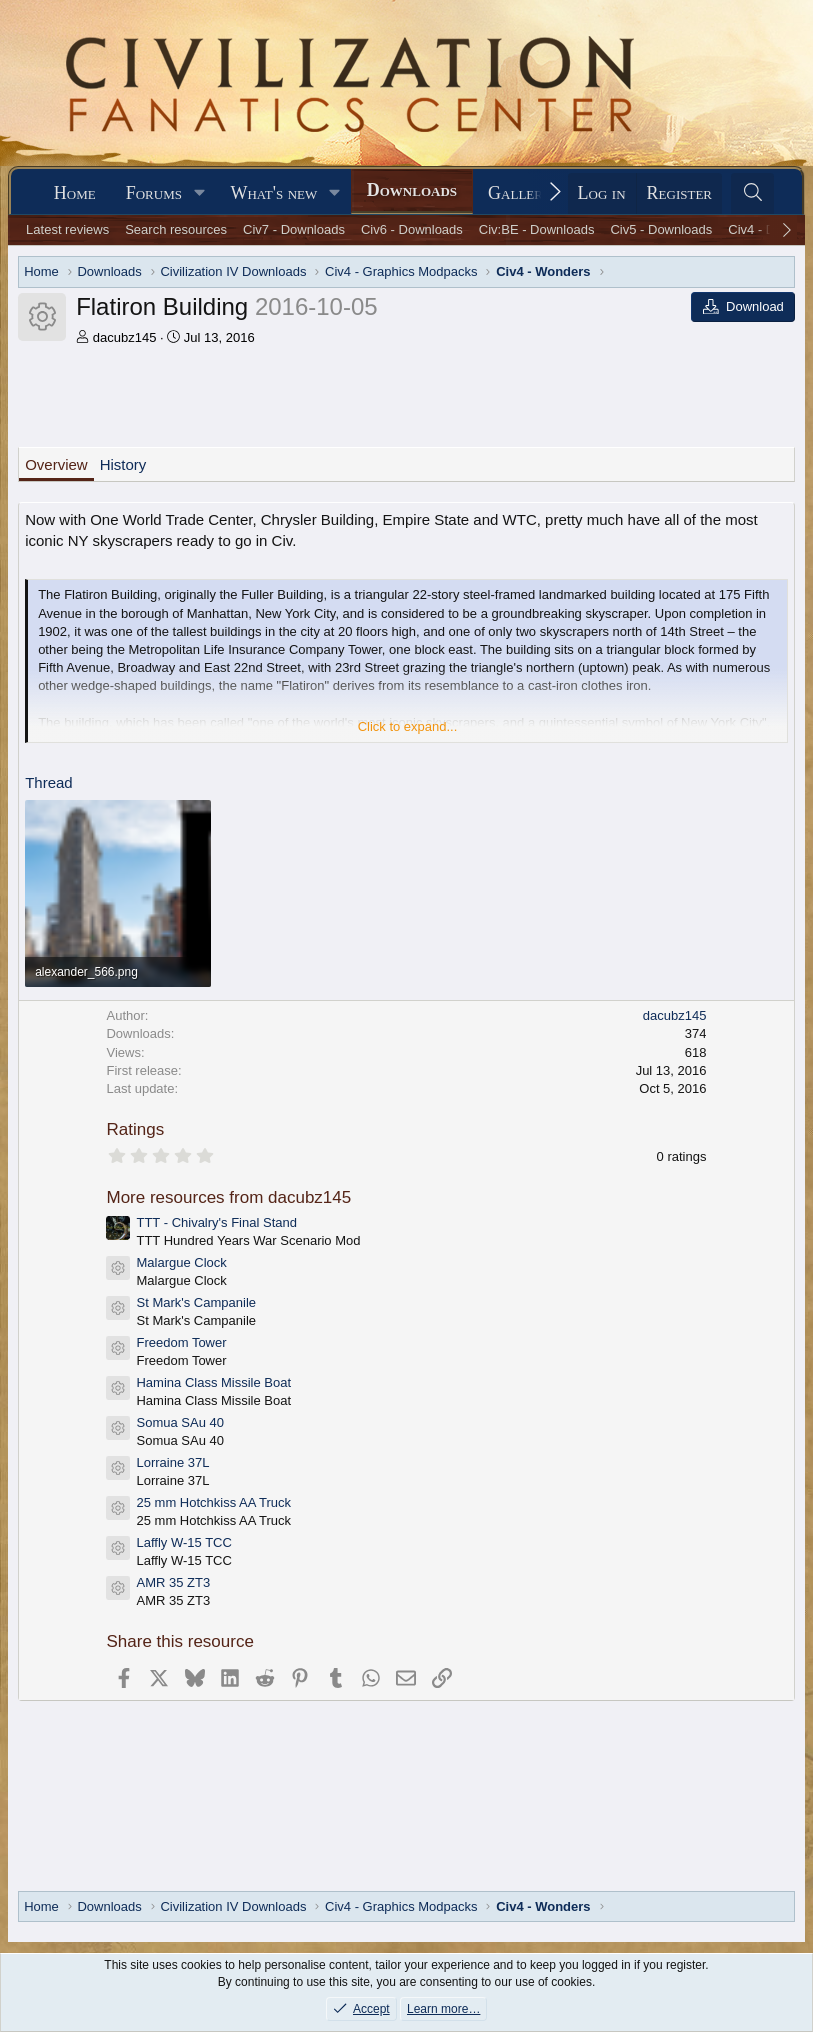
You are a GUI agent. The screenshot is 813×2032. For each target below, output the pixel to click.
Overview (56, 464)
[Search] (752, 193)
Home (75, 193)
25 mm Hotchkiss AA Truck (213, 1502)
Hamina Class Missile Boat (213, 1382)
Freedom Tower (181, 1342)
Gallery (520, 193)
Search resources (176, 229)
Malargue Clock (181, 1262)
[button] (200, 193)
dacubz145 (125, 337)
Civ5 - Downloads (661, 229)
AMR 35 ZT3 (173, 1582)
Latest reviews (67, 229)
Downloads (412, 190)
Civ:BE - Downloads (537, 229)
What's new (273, 193)
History (123, 464)
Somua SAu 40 (179, 1422)
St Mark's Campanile (196, 1302)
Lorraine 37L (172, 1462)
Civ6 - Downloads (412, 229)
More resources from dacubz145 (228, 1197)
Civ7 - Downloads (294, 229)
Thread (49, 782)
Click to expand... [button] (408, 726)
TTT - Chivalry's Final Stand (216, 1222)
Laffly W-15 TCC (183, 1542)
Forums (154, 193)
